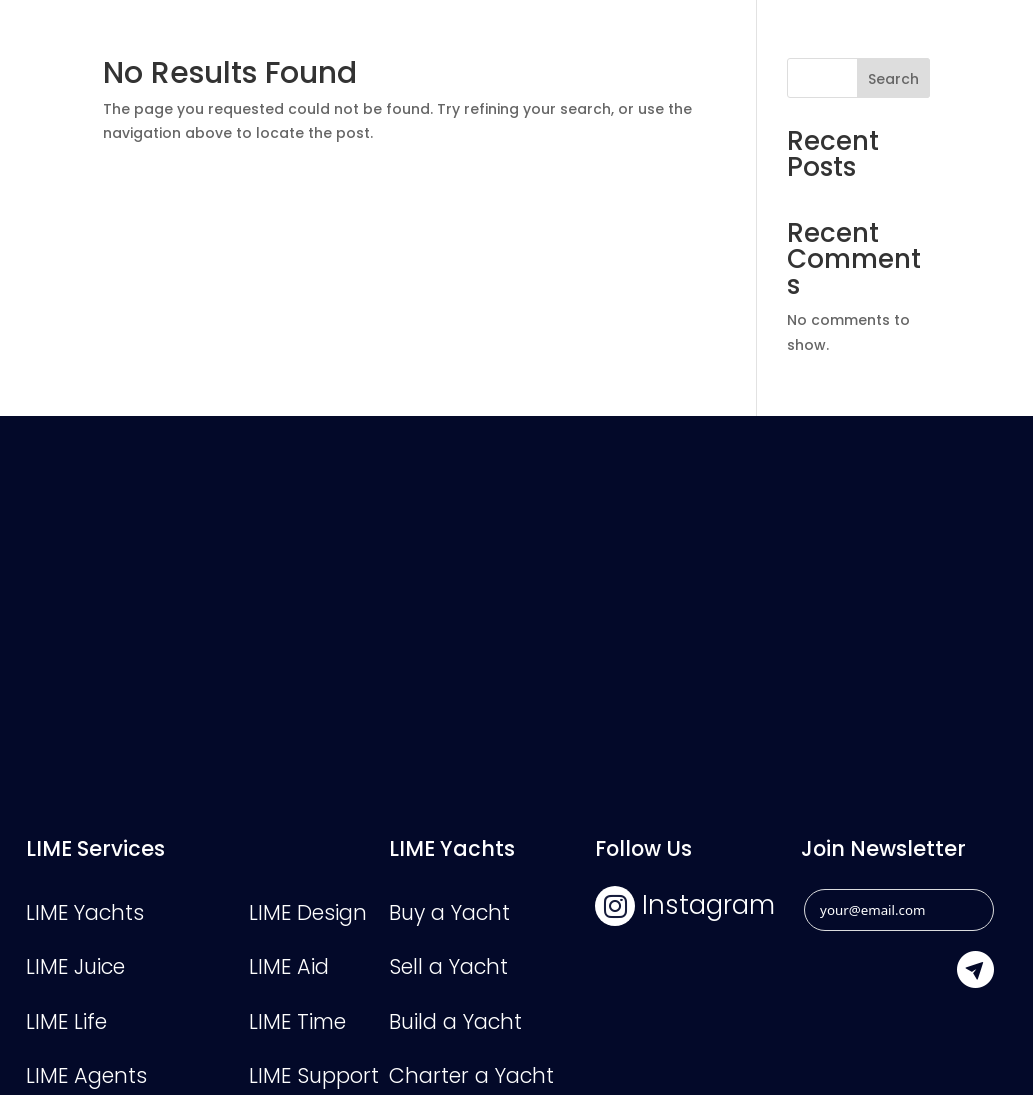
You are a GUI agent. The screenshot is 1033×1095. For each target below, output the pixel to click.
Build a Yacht (455, 1021)
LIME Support (314, 1075)
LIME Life (66, 1021)
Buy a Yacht (449, 912)
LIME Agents (86, 1075)
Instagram (685, 905)
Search (893, 79)
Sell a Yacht (448, 966)
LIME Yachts (85, 912)
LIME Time (297, 1021)
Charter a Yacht (471, 1075)
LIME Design (308, 912)
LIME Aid (289, 966)
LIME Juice (75, 966)
